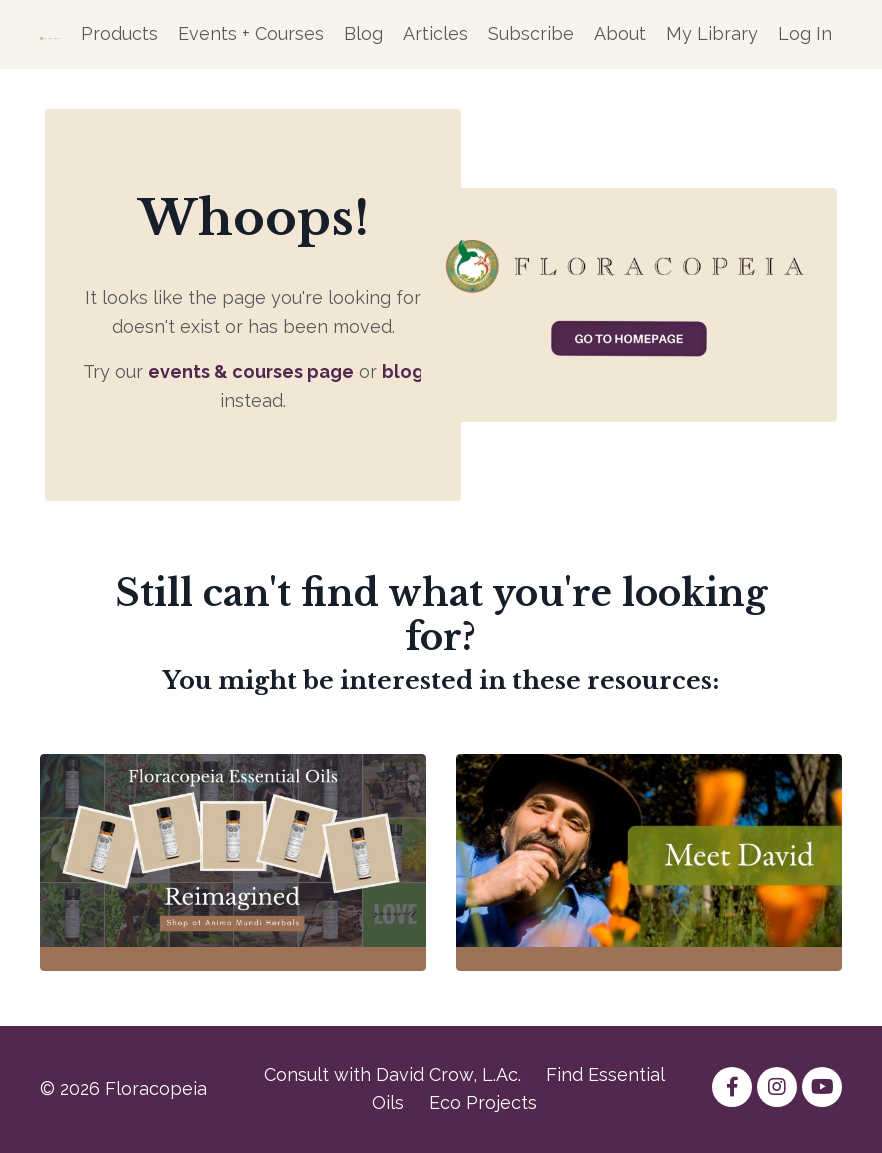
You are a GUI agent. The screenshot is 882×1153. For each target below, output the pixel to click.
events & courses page (251, 371)
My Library (712, 33)
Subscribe (531, 33)
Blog (363, 33)
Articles (435, 33)
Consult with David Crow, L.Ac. (392, 1074)
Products (119, 33)
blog (403, 371)
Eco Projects (483, 1102)
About (620, 33)
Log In (805, 33)
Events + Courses (251, 33)
